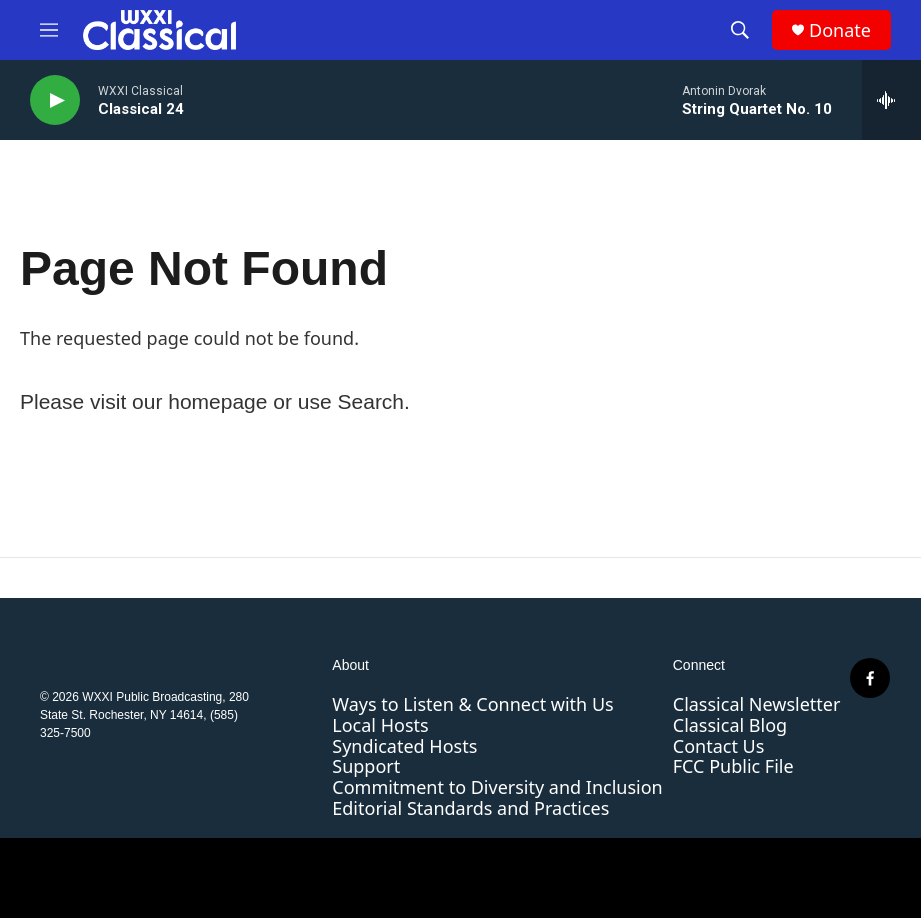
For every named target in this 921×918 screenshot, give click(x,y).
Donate (840, 30)
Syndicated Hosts (404, 746)
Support (366, 766)
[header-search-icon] (740, 30)
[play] (55, 100)
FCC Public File (733, 766)
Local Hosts (380, 725)
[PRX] (645, 878)
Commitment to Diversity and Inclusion (497, 787)
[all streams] (891, 100)
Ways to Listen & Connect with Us (472, 704)
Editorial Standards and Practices (470, 808)
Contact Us (719, 746)
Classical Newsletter (757, 704)
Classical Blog (730, 725)
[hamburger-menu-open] (49, 30)
